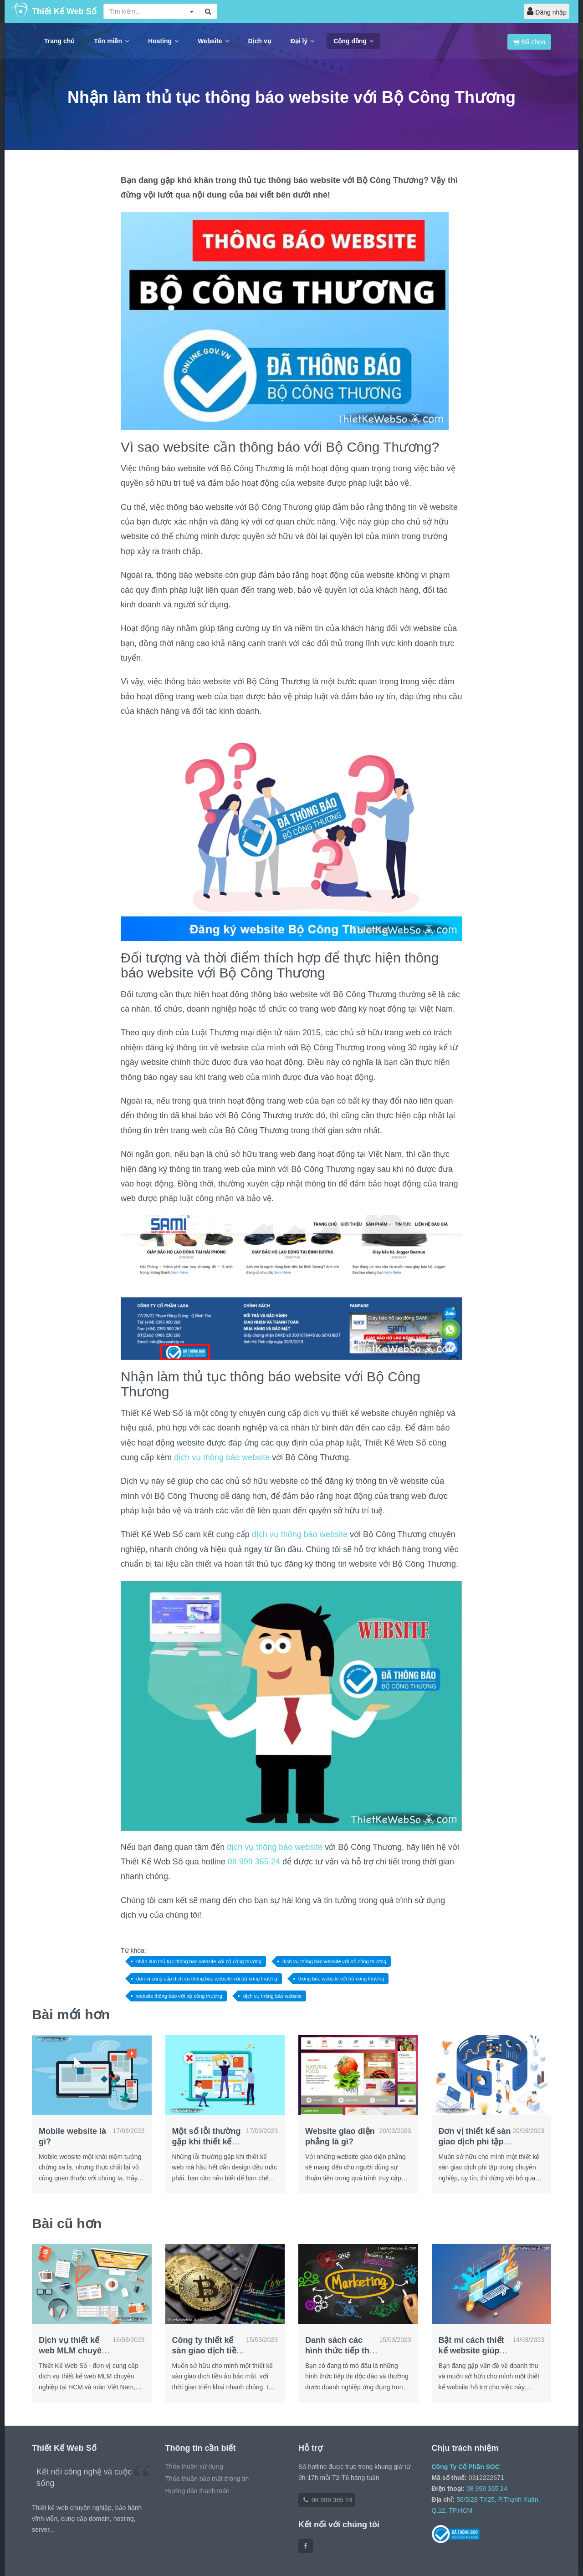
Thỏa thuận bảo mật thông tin (207, 2478)
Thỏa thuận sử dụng (194, 2466)
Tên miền (111, 41)
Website (213, 41)
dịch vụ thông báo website (222, 1457)
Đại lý (303, 41)
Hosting (163, 41)
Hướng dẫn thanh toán (197, 2491)
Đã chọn (529, 42)
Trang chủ (59, 41)
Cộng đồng (353, 41)
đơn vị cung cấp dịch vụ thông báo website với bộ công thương (206, 1978)
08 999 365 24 (254, 1861)
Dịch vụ (259, 41)
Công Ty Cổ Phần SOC (466, 2466)
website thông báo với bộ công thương (179, 1996)
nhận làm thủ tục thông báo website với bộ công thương (198, 1961)
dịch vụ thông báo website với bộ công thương (334, 1961)
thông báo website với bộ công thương (341, 1978)
